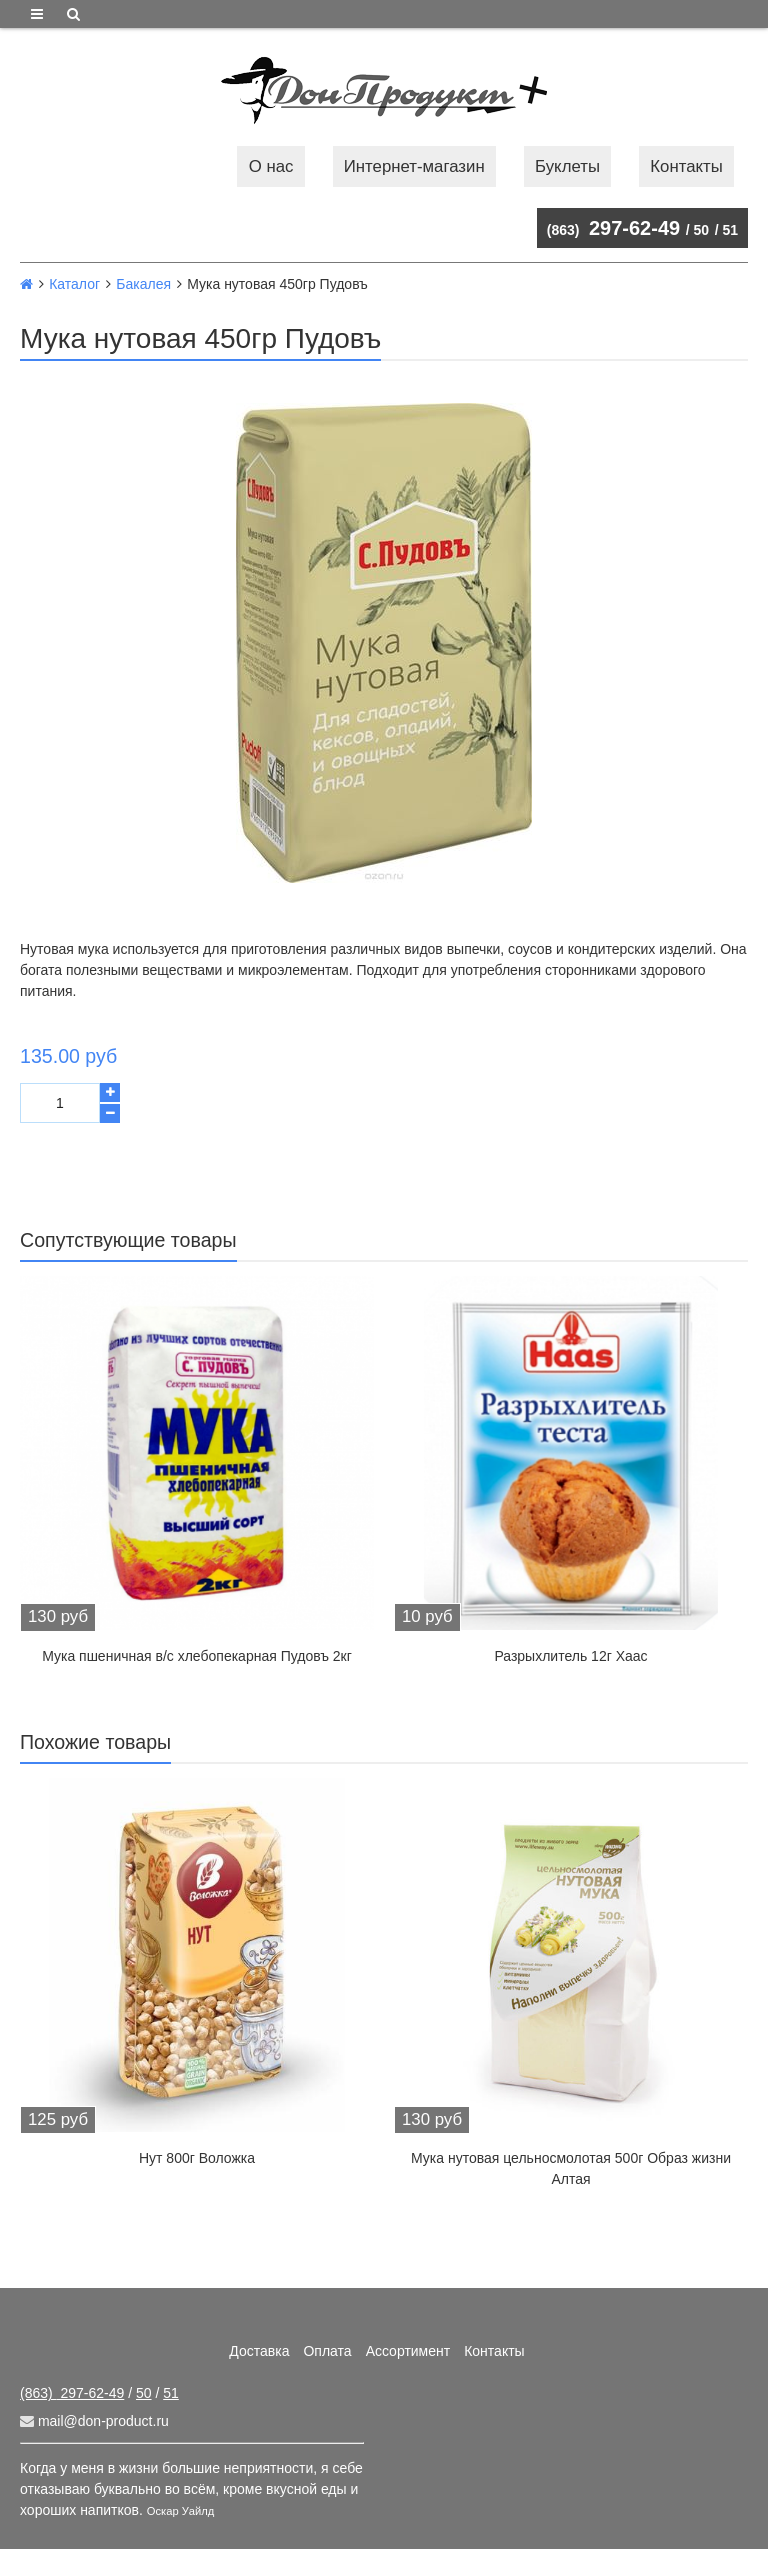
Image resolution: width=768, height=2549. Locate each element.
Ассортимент (408, 2351)
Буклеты (567, 166)
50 (702, 230)
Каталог (74, 284)
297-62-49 (613, 228)
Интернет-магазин (414, 166)
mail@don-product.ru (94, 2421)
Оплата (327, 2351)
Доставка (259, 2351)
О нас (271, 166)
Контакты (686, 166)
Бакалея (143, 284)
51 (730, 230)
